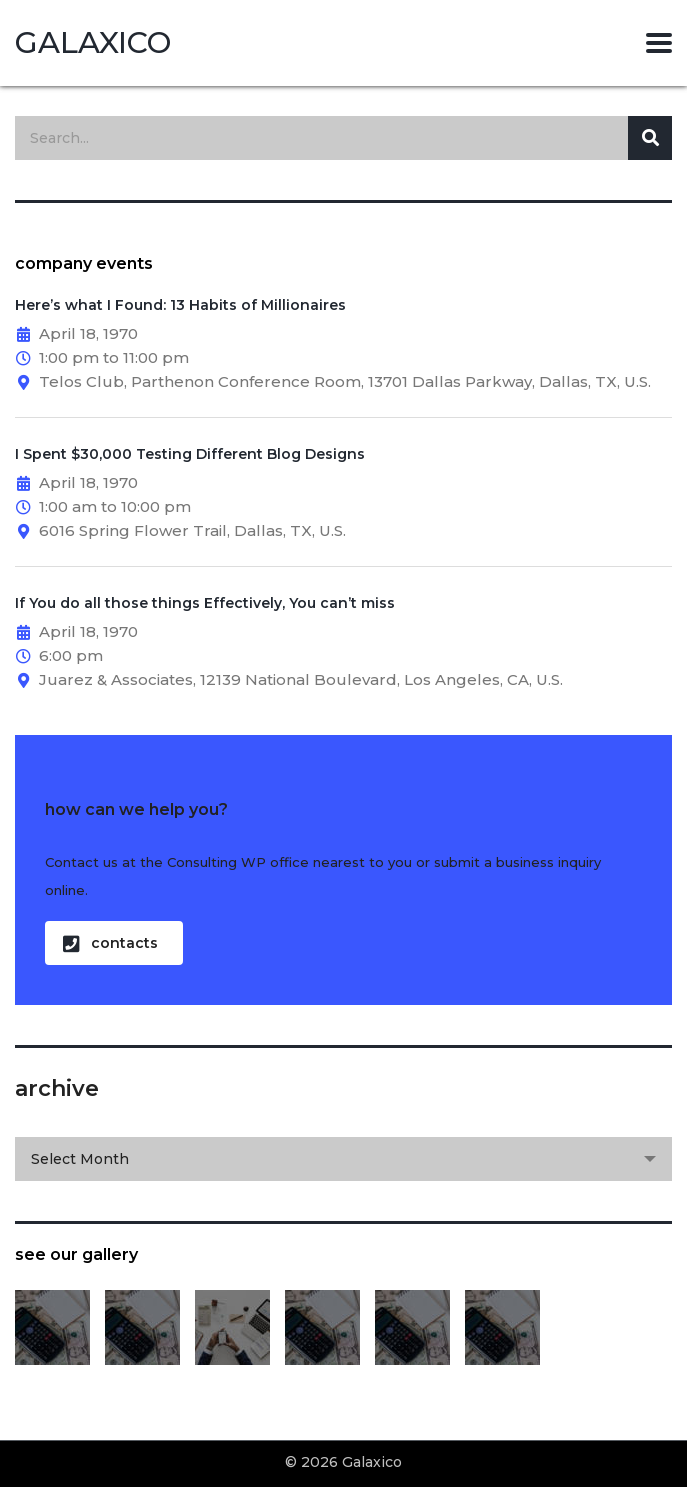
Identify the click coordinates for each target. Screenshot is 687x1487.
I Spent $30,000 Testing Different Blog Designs (190, 454)
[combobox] (343, 1159)
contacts (110, 943)
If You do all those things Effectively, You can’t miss (205, 603)
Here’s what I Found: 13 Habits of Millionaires (180, 305)
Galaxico (93, 43)
